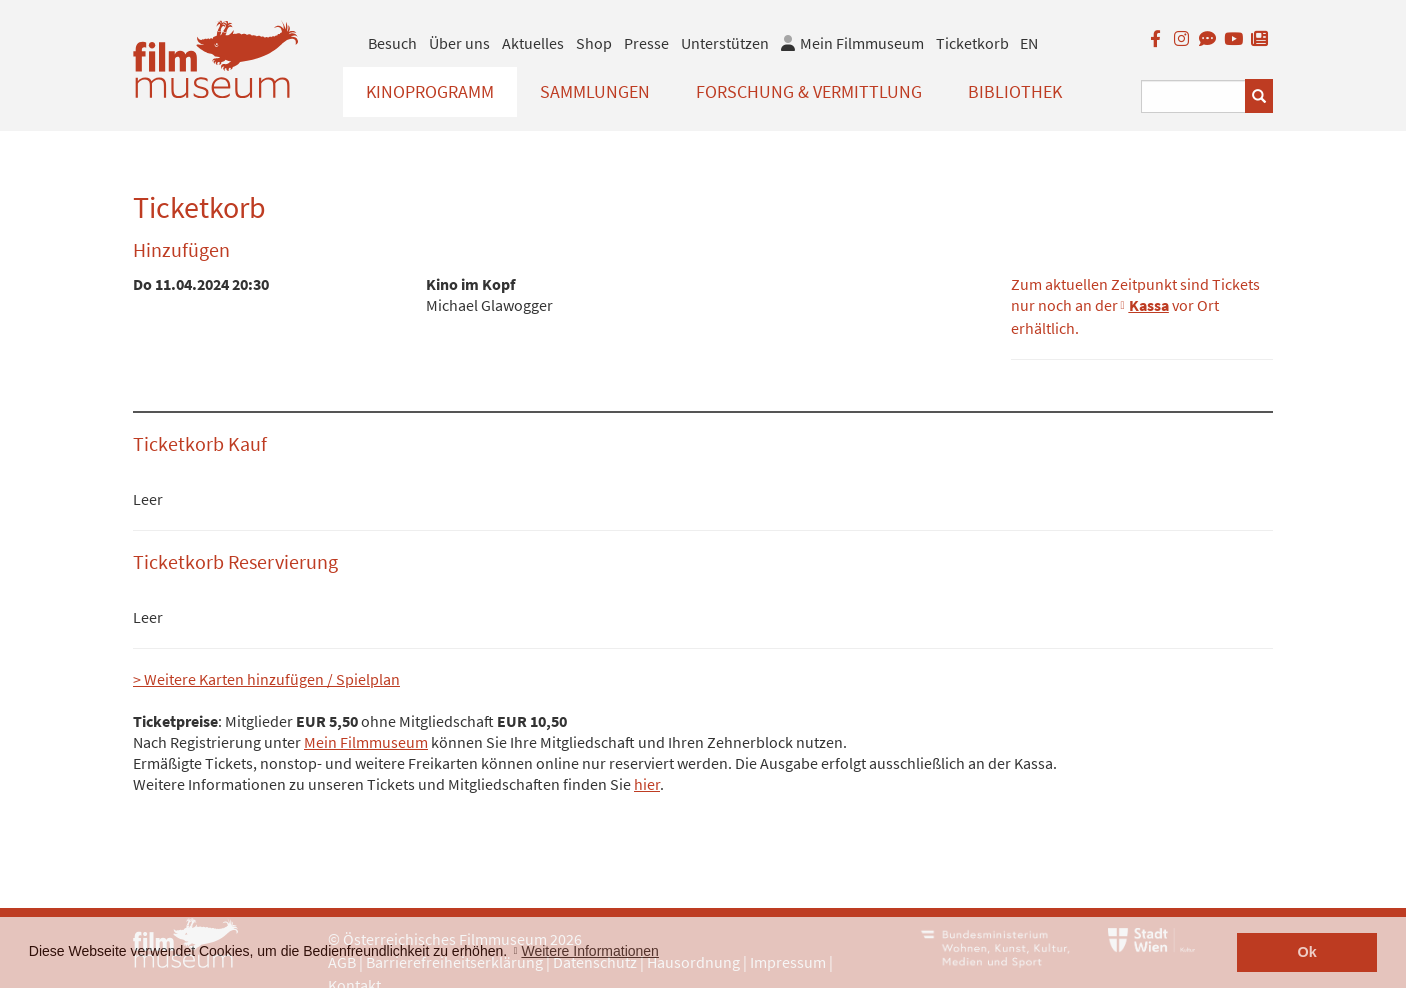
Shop (594, 43)
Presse (646, 43)
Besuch (392, 43)
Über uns (459, 43)
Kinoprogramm (430, 91)
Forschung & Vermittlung (809, 91)
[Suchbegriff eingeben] (1193, 96)
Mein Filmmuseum (366, 742)
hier (647, 784)
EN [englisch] (1029, 43)
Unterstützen (725, 43)
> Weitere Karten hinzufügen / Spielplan (266, 679)
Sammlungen (595, 91)
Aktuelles (533, 43)
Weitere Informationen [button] (589, 951)
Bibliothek (1015, 91)
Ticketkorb (972, 43)
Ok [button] (1307, 952)
